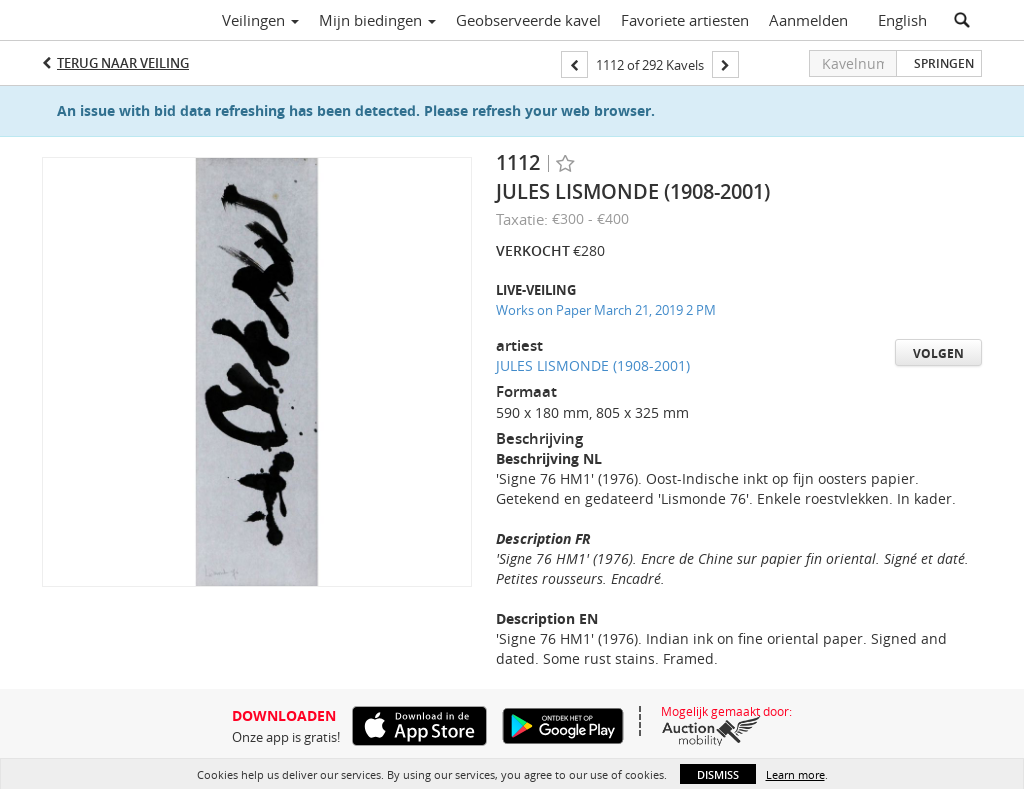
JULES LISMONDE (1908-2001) (593, 365)
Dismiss (718, 774)
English (902, 20)
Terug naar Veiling (123, 63)
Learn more (795, 774)
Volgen (938, 353)
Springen (944, 63)
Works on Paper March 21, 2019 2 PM (606, 310)
